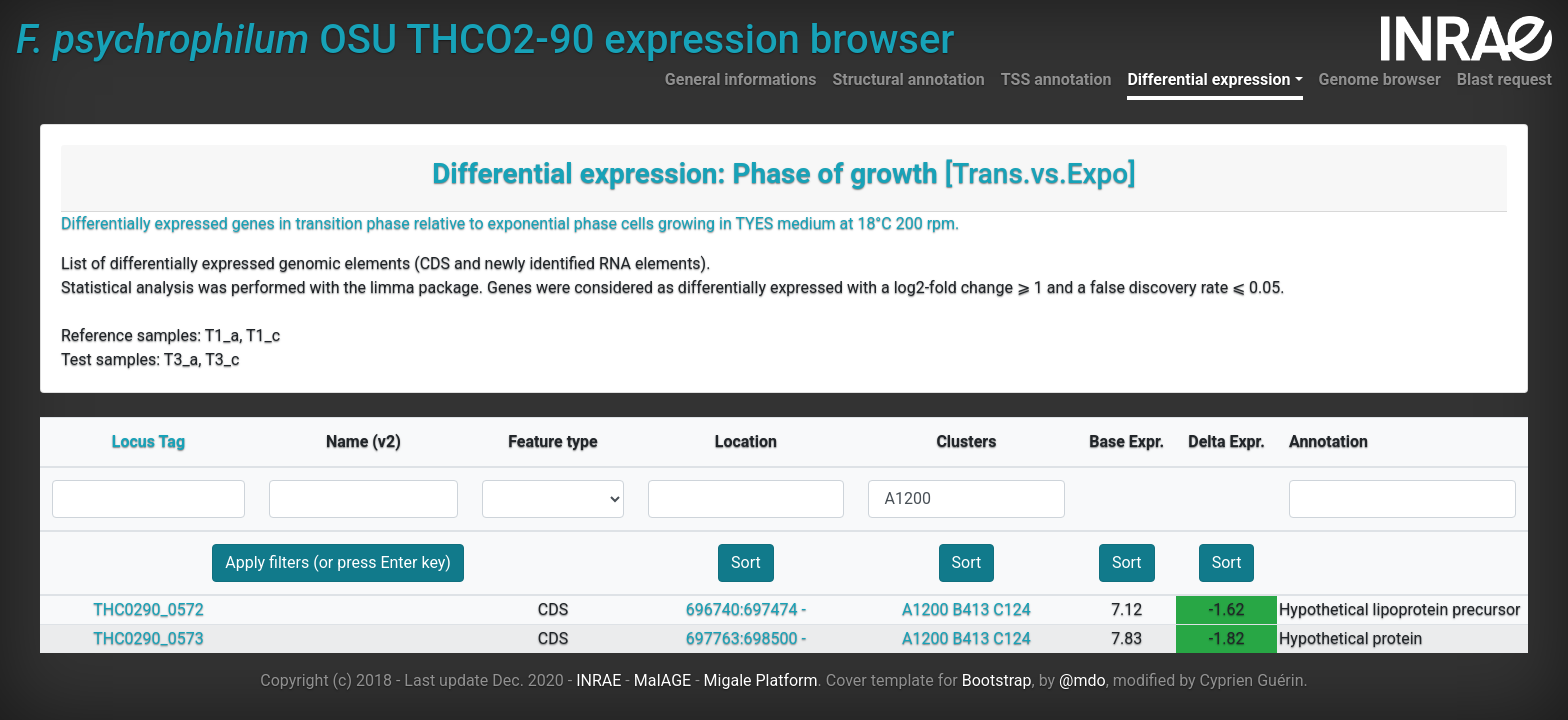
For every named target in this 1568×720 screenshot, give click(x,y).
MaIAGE (663, 680)
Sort (746, 562)
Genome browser (1380, 79)
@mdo (1082, 680)
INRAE (598, 680)
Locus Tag (148, 441)
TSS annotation (1056, 79)
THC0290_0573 (148, 638)
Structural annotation (908, 79)
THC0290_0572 (148, 609)
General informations (741, 79)
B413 (970, 609)
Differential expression (1208, 79)
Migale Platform (761, 680)
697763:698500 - (746, 638)
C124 (1011, 609)
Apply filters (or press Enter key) (338, 562)
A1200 (925, 609)
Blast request (1504, 79)
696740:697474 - (746, 609)
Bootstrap (997, 680)
